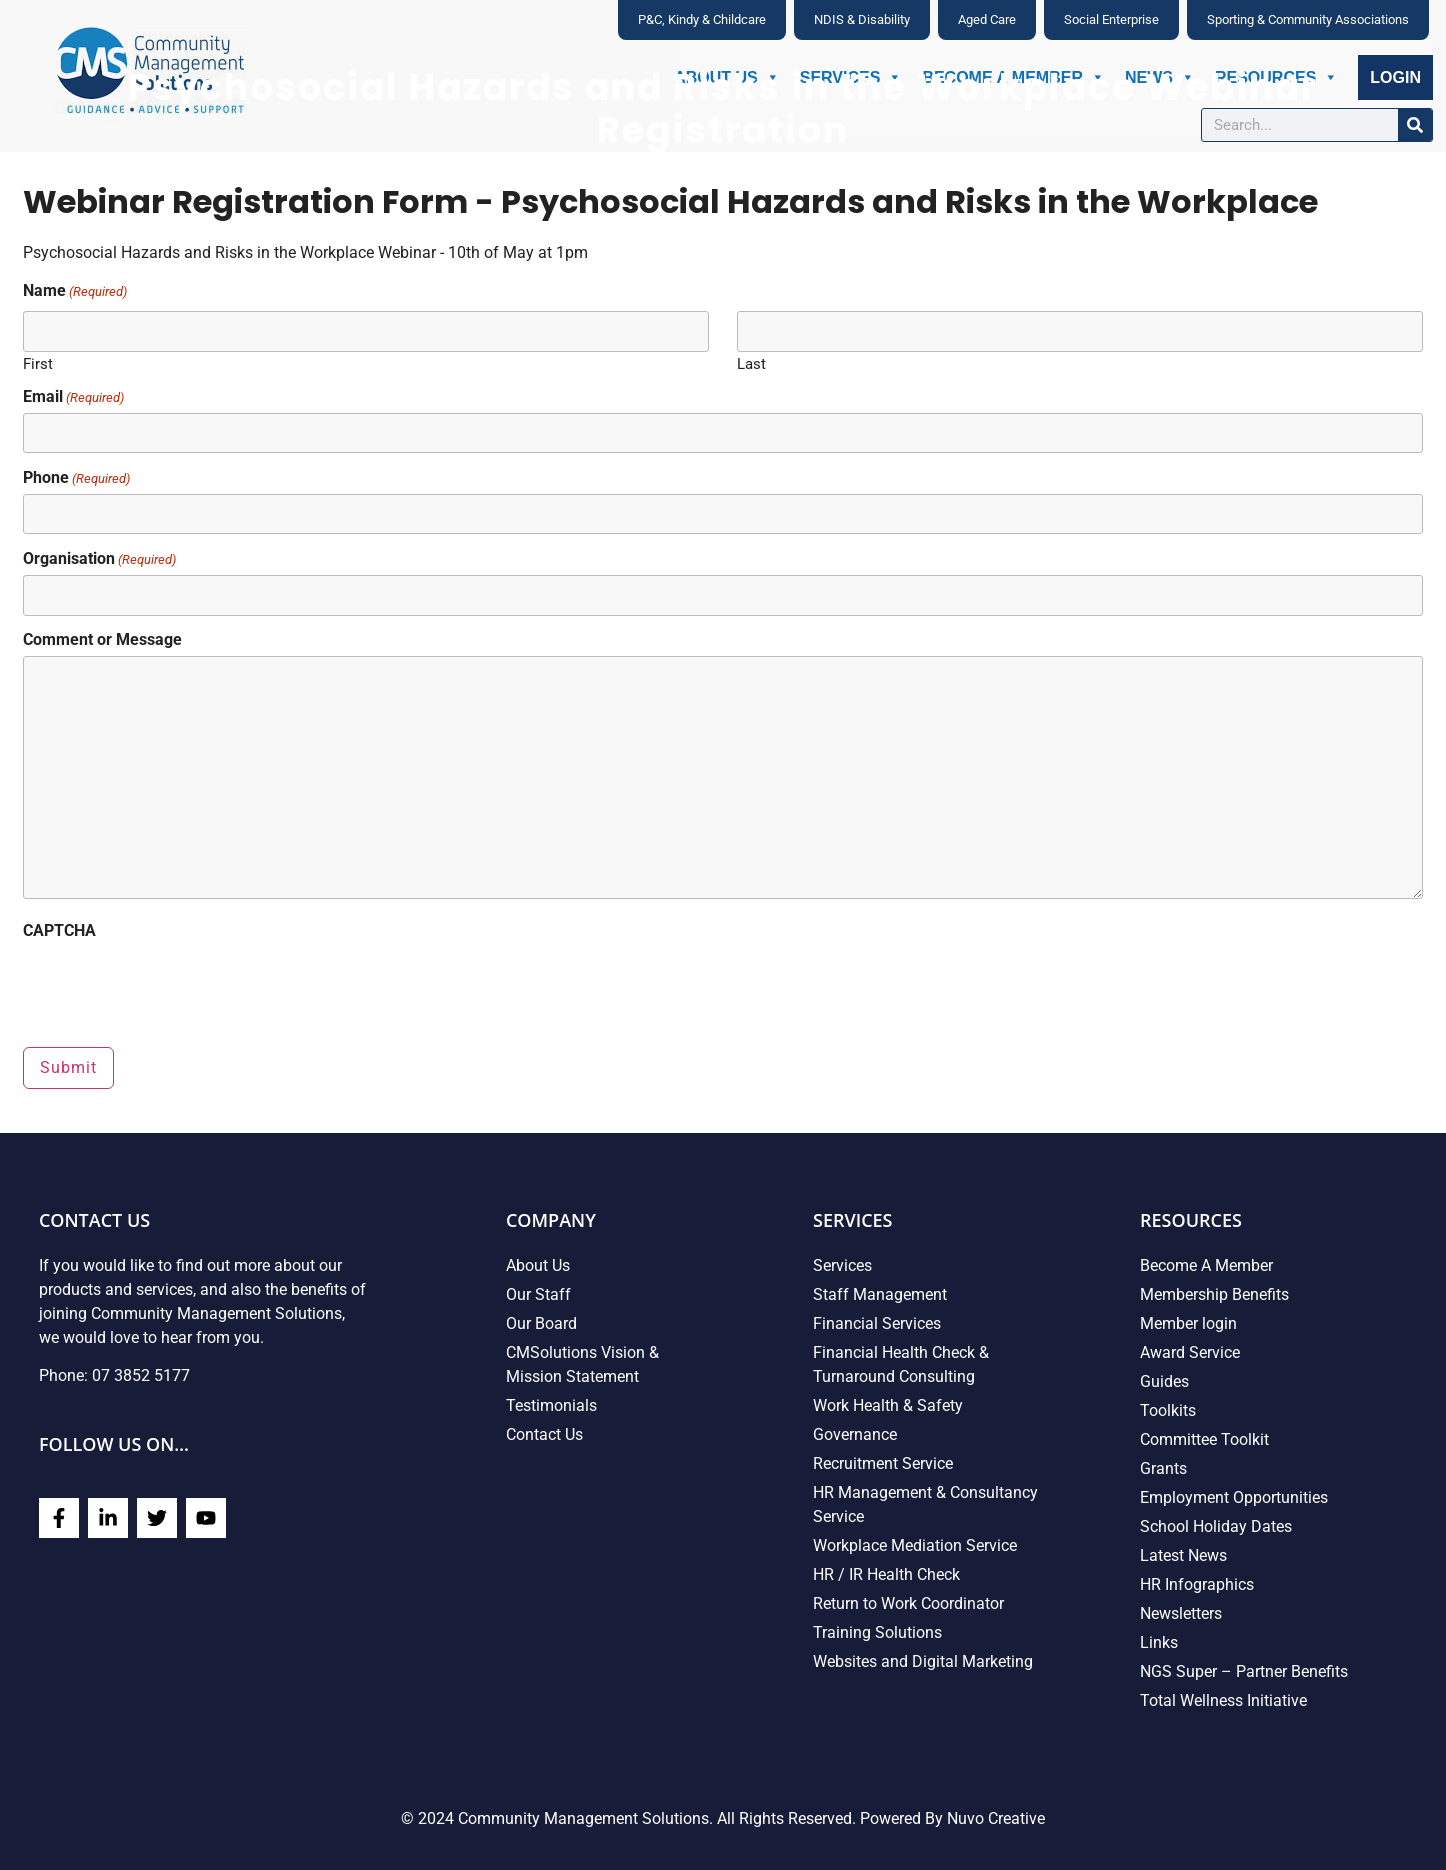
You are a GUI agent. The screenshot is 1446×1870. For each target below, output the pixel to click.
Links (1159, 1642)
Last (751, 363)
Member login (1188, 1323)
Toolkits (1168, 1410)
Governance (855, 1434)
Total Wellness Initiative (1223, 1700)
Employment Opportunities (1234, 1497)
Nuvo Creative (996, 1818)
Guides (1164, 1381)
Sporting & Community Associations (1308, 19)
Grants (1163, 1468)
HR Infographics (1197, 1584)
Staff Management (880, 1294)
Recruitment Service (883, 1463)
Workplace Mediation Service (915, 1545)
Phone (76, 478)
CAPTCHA (59, 931)
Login (1395, 77)
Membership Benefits (1214, 1294)
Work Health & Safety (888, 1405)
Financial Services (877, 1323)
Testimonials (551, 1405)
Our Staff (538, 1294)
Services (842, 1265)
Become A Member (1206, 1265)
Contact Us (544, 1434)
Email (73, 396)
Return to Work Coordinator (908, 1603)
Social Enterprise (1111, 19)
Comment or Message (102, 640)
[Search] (1415, 125)
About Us (538, 1265)
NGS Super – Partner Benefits (1244, 1671)
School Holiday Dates (1216, 1526)
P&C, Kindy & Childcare (702, 19)
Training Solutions (877, 1632)
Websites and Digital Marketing (923, 1661)
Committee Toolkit (1204, 1439)
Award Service (1190, 1352)
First (38, 363)
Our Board (541, 1323)
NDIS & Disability (862, 19)
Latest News (1183, 1555)
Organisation (99, 559)
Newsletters (1181, 1613)
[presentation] (175, 986)
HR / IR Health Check (886, 1574)
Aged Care (987, 19)
